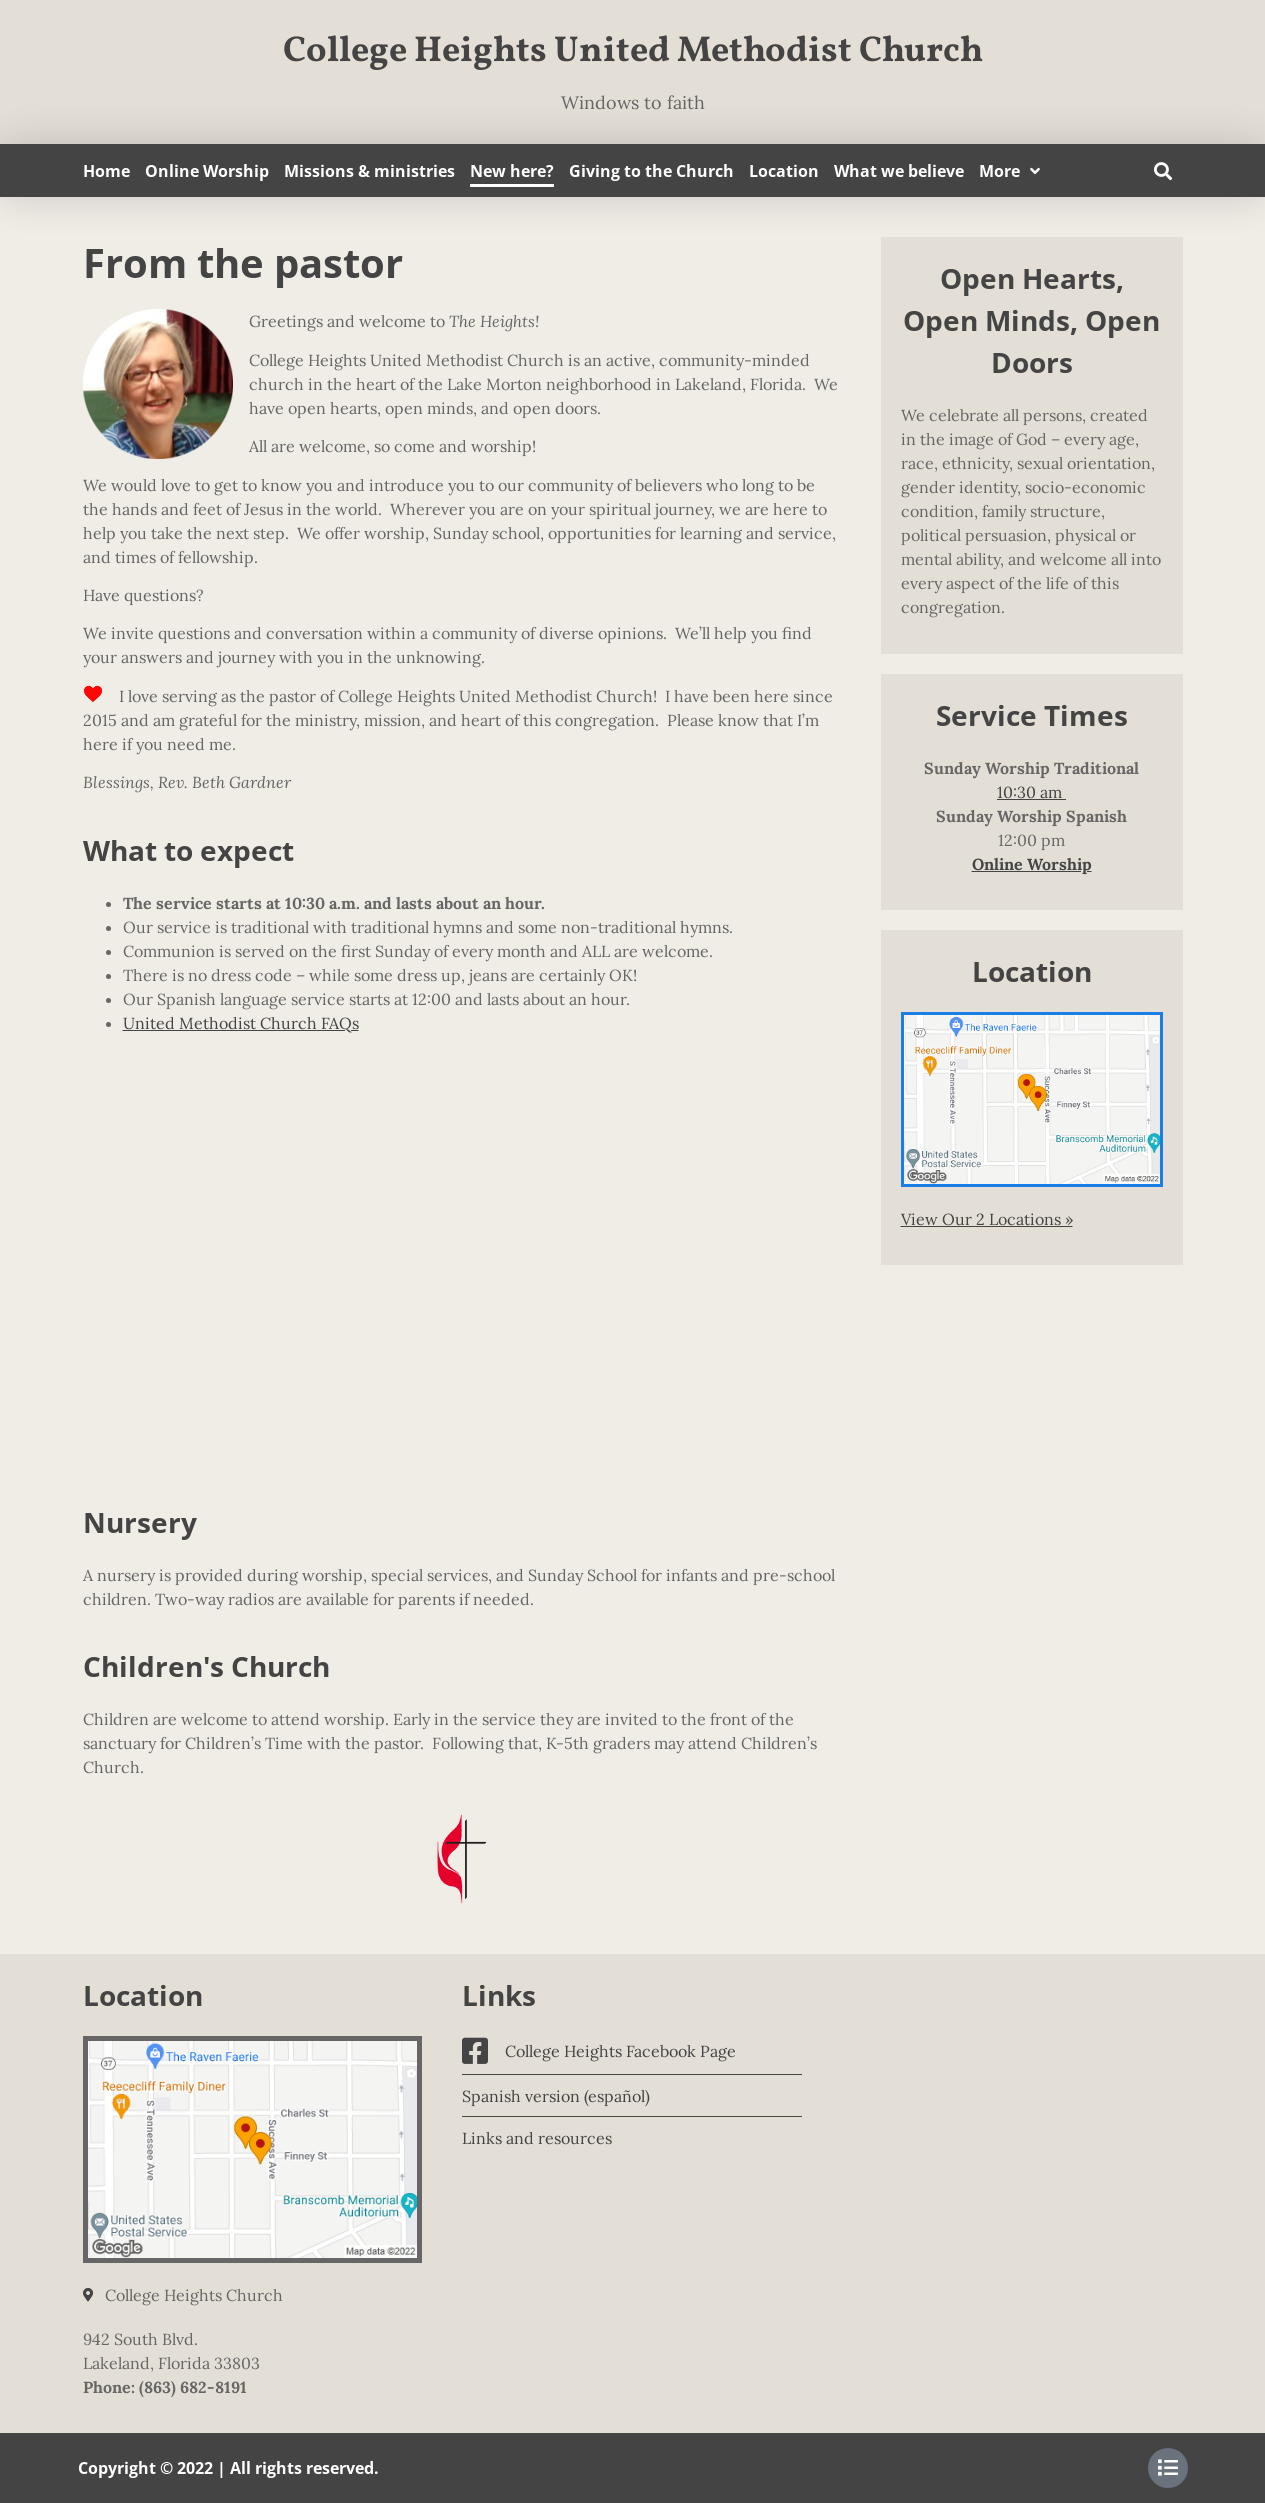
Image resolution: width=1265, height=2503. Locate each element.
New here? (512, 171)
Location (784, 171)
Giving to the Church (651, 171)
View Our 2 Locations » (987, 1219)
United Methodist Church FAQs (241, 1023)
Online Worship (207, 171)
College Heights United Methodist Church (633, 52)
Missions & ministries (369, 171)
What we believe (899, 171)
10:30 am (1031, 792)
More (1009, 171)
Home (106, 171)
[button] (1163, 170)
